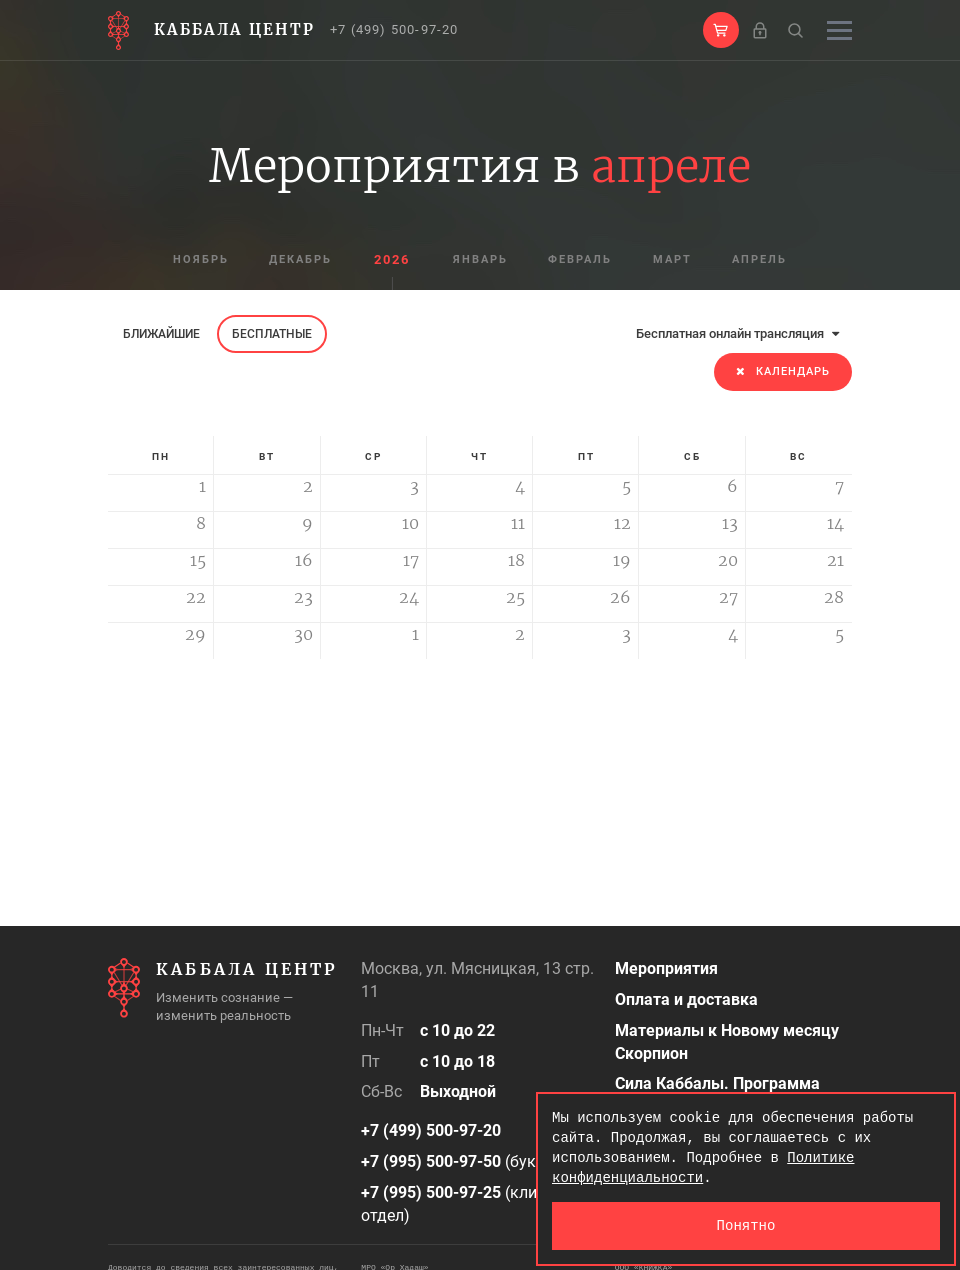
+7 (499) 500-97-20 (394, 29)
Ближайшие (161, 334)
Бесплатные (272, 334)
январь (479, 260)
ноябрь (197, 260)
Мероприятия (666, 968)
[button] (721, 30)
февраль (581, 260)
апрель (763, 260)
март (674, 260)
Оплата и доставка (686, 999)
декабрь (298, 260)
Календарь (783, 371)
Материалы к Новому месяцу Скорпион (727, 1042)
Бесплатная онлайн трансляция (737, 333)
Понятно (746, 1225)
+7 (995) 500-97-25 (431, 1192)
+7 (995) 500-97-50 (431, 1161)
